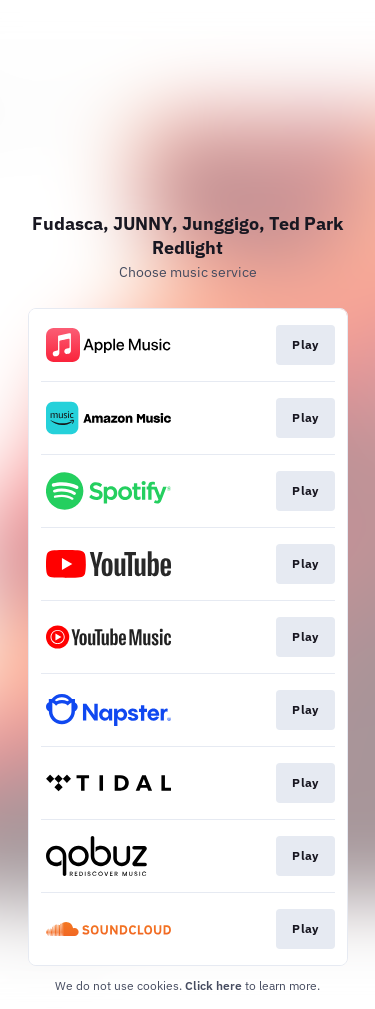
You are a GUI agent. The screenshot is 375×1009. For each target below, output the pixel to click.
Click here (213, 985)
